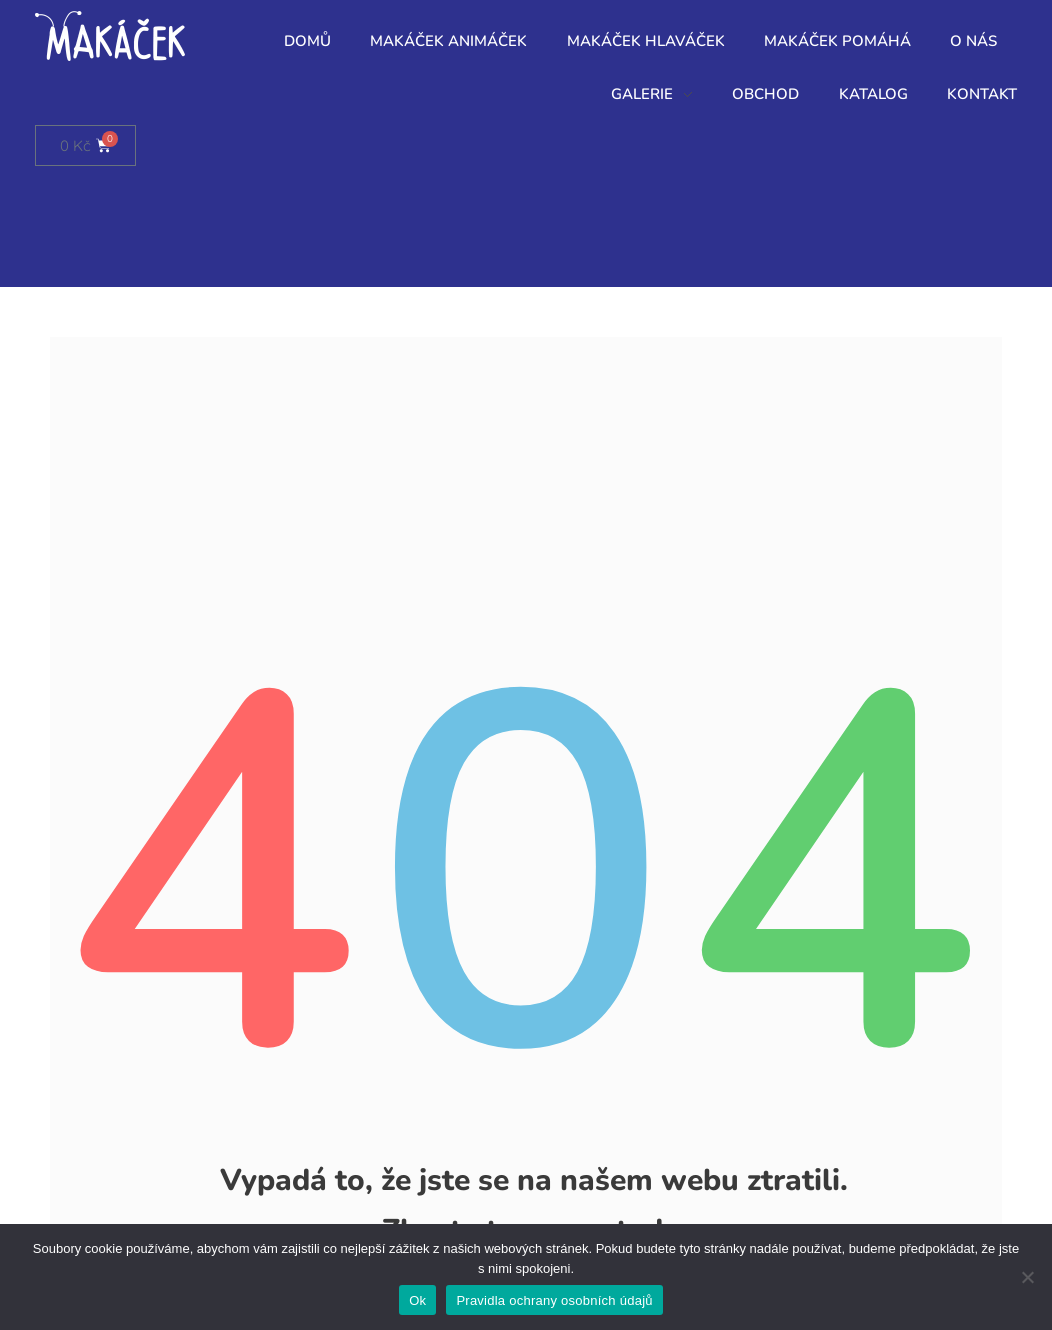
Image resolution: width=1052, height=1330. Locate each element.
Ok (417, 1300)
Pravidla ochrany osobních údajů (554, 1300)
